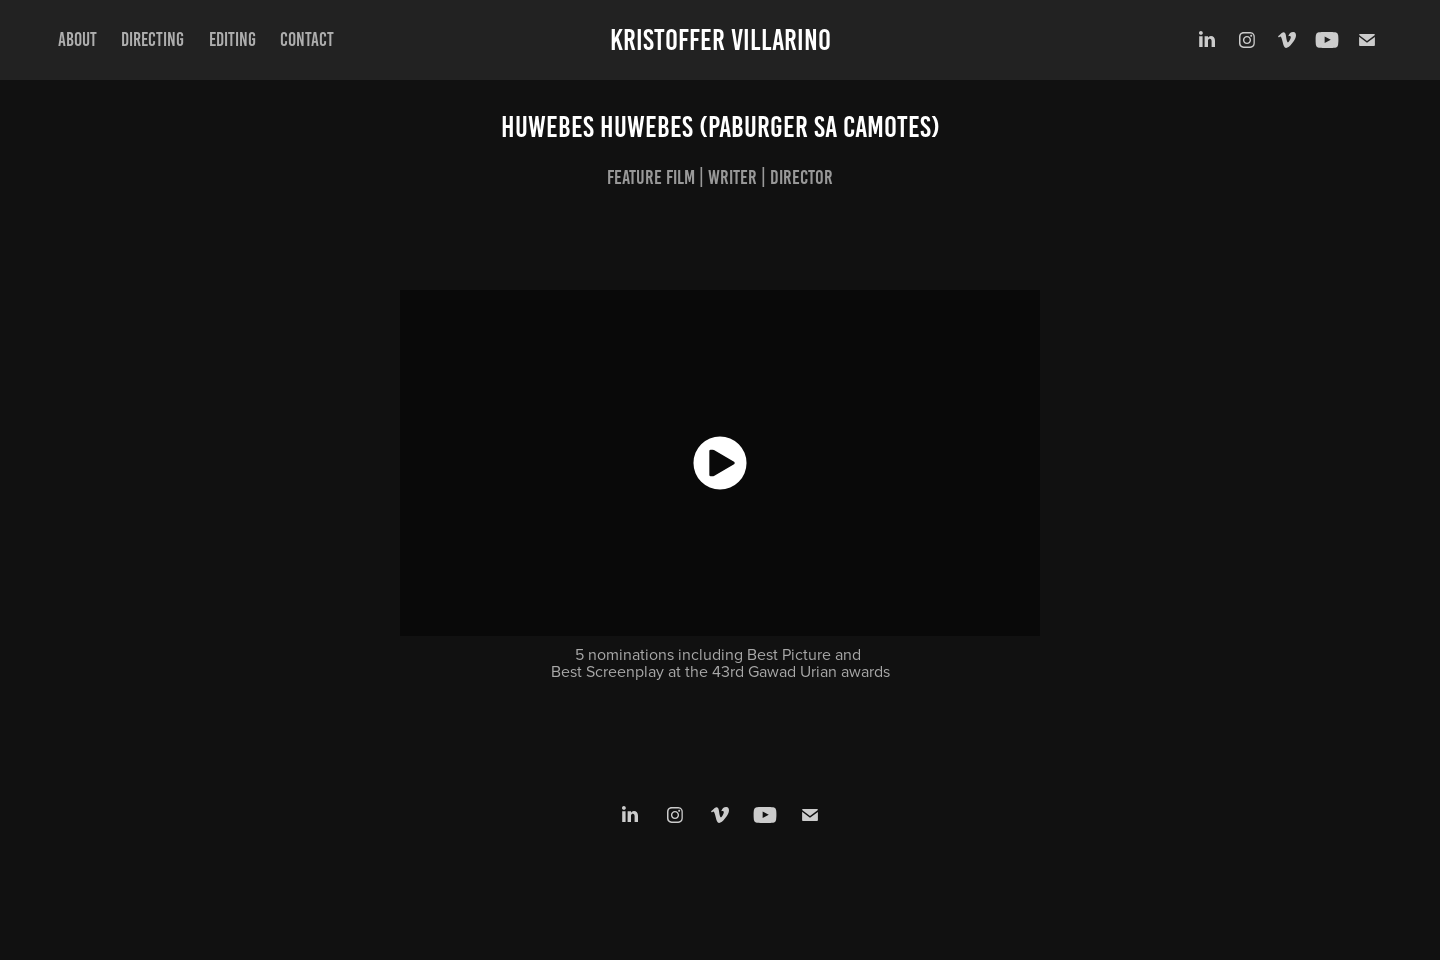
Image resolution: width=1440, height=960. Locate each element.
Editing (232, 39)
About (77, 39)
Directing (152, 39)
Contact (307, 39)
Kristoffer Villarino (720, 40)
